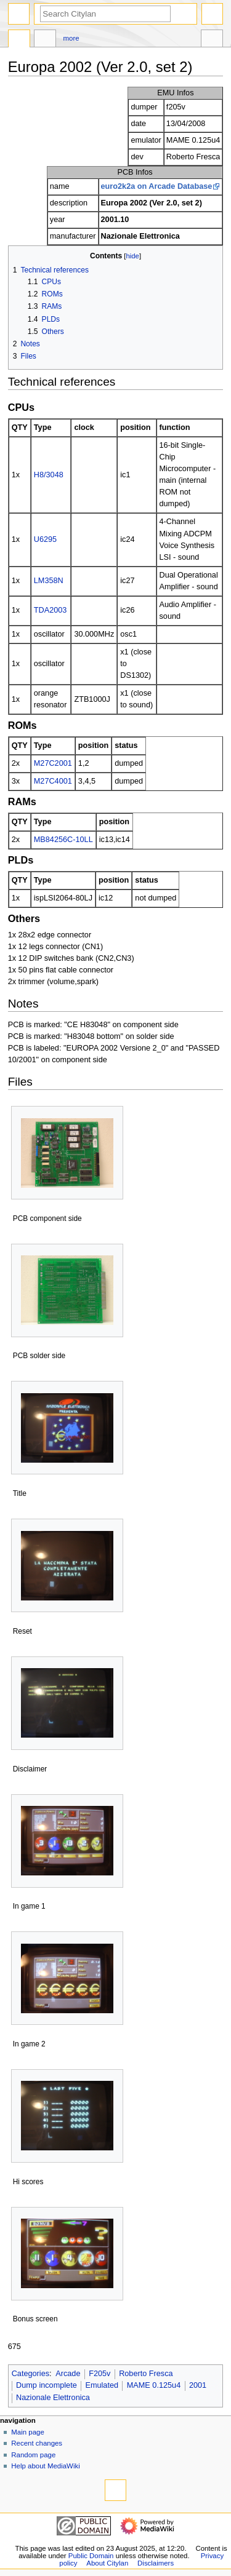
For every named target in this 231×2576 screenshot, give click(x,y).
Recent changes (36, 2443)
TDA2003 (50, 610)
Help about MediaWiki (45, 2466)
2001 (197, 2385)
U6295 (45, 539)
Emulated (101, 2385)
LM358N (48, 580)
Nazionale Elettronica (53, 2397)
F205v (99, 2373)
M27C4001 (53, 781)
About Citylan (107, 2563)
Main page (27, 2432)
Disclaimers (155, 2563)
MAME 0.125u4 (153, 2385)
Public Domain (91, 2555)
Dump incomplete (46, 2385)
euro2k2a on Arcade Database (157, 186)
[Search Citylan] (105, 14)
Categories (30, 2373)
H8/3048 (48, 475)
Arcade (67, 2373)
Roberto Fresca (145, 2373)
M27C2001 (53, 763)
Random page (33, 2455)
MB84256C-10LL (63, 839)
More (71, 38)
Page (19, 40)
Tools (211, 40)
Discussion (44, 40)
